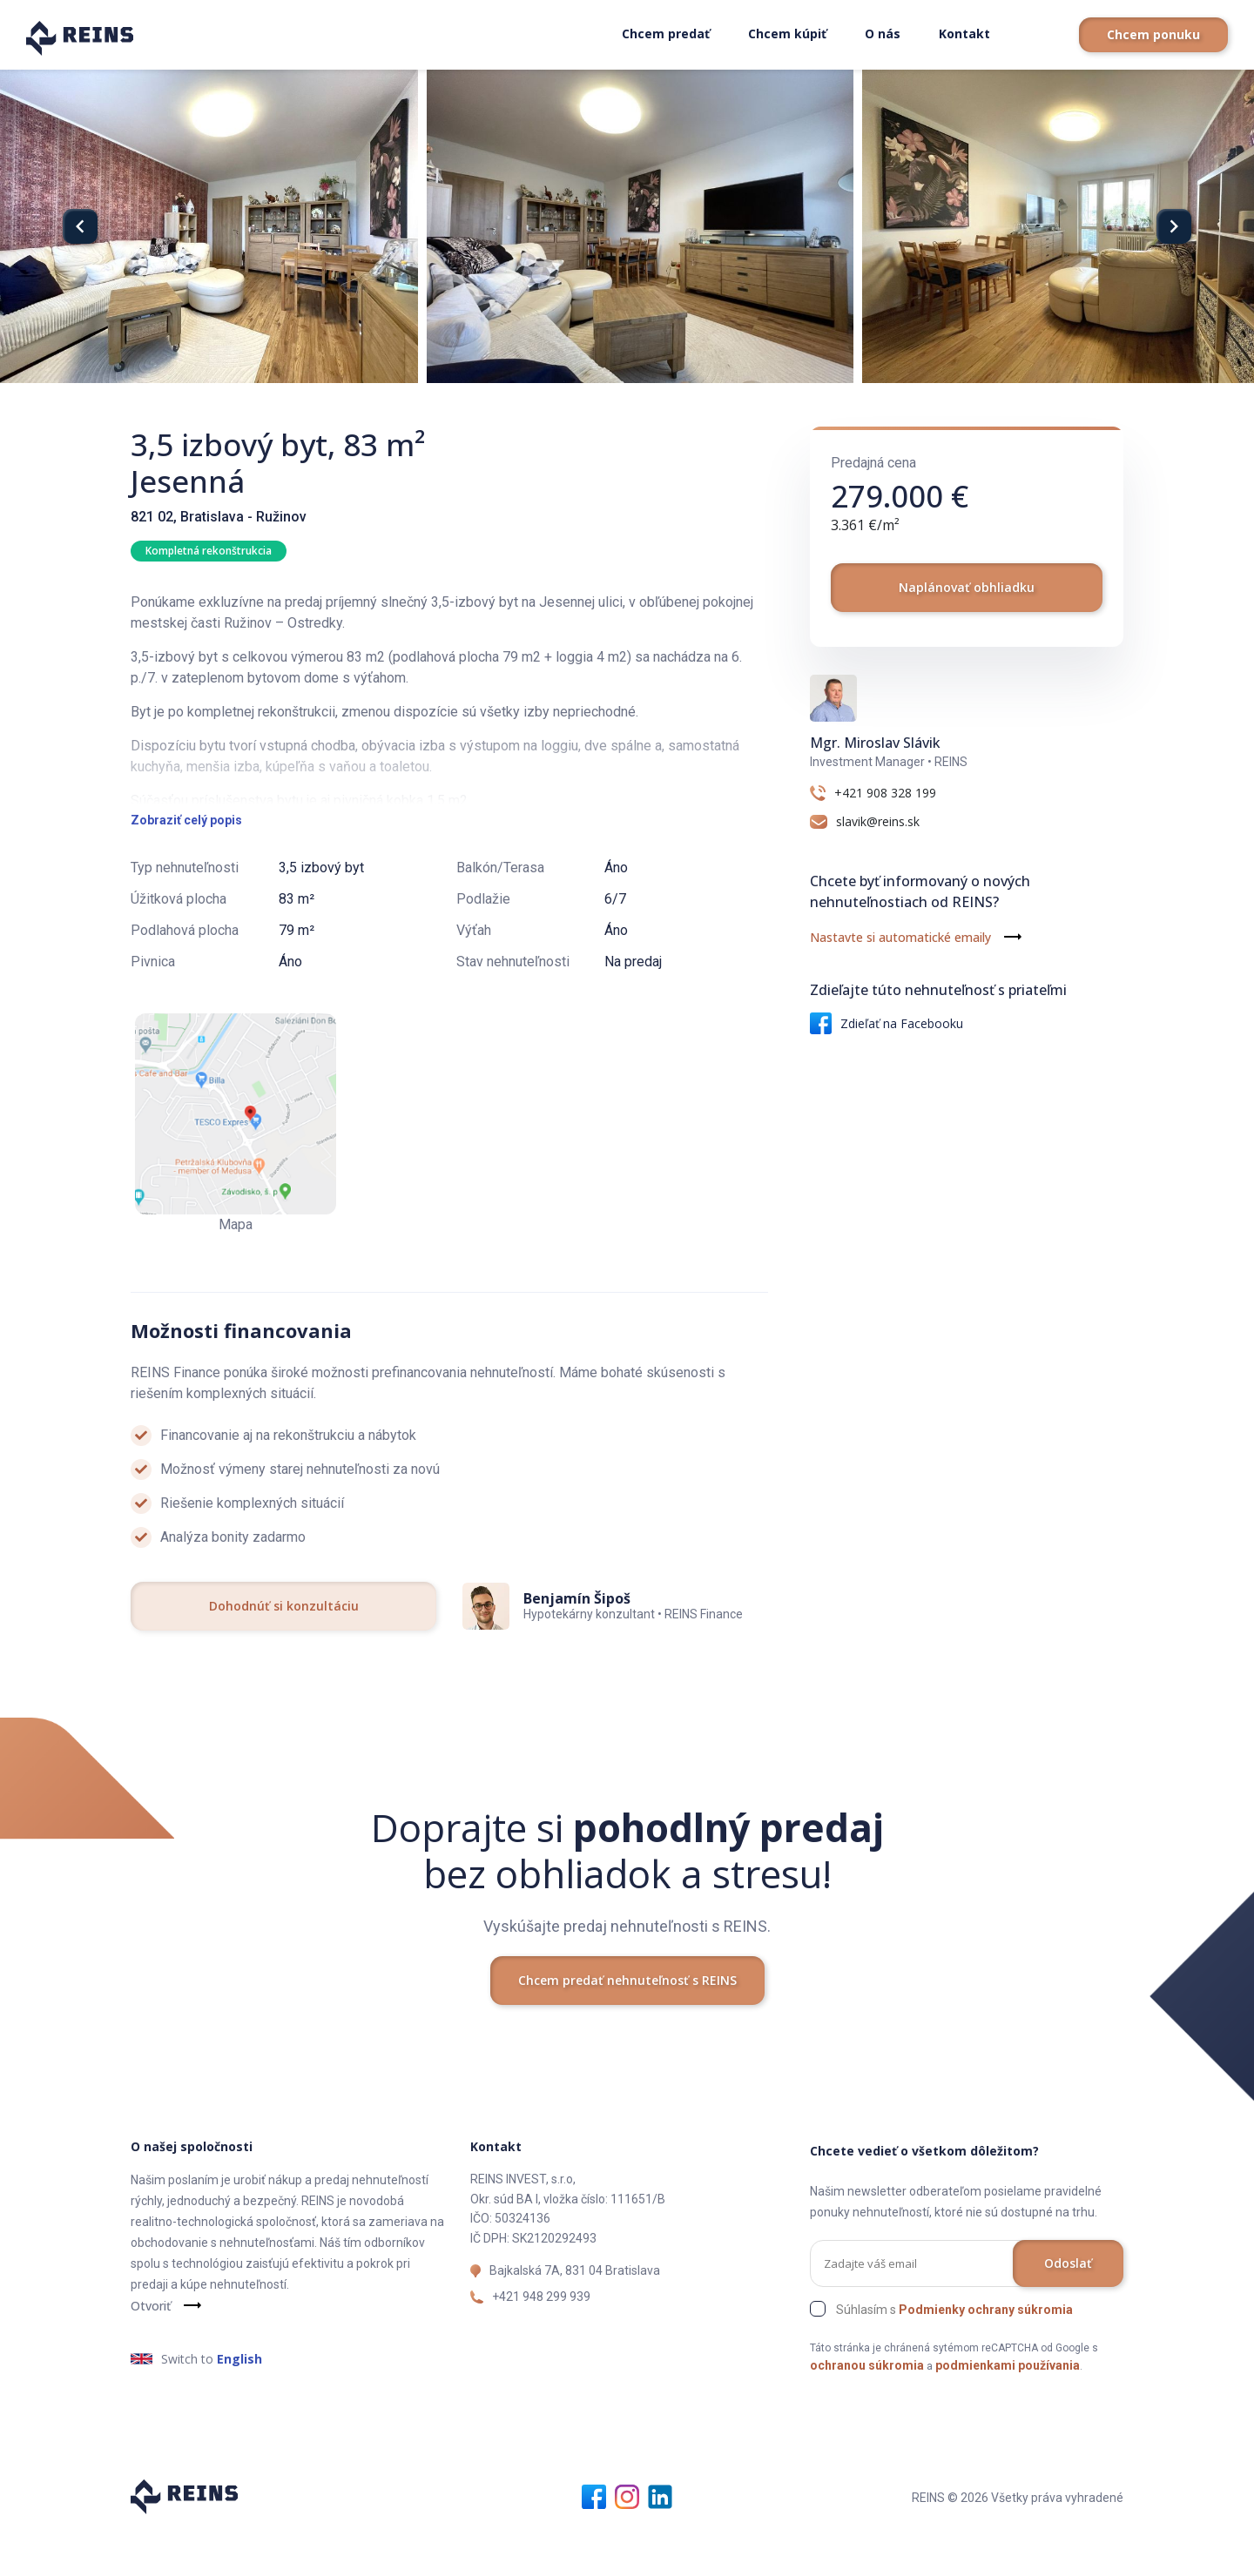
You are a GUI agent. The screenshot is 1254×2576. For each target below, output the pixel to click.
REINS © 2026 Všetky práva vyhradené (1017, 2542)
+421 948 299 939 (541, 2341)
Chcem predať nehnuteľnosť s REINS (627, 2024)
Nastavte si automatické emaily (900, 937)
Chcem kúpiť (787, 33)
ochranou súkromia (867, 2410)
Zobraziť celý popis (186, 864)
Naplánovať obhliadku (967, 587)
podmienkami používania (1007, 2410)
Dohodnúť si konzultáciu (284, 1650)
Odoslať (1068, 2307)
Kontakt (964, 33)
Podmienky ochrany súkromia (986, 2354)
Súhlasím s (954, 2354)
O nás (882, 33)
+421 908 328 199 (885, 793)
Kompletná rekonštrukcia (208, 550)
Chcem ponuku (1153, 34)
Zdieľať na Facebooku (886, 1023)
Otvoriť (151, 2350)
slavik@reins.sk (878, 822)
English (239, 2403)
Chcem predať (666, 33)
